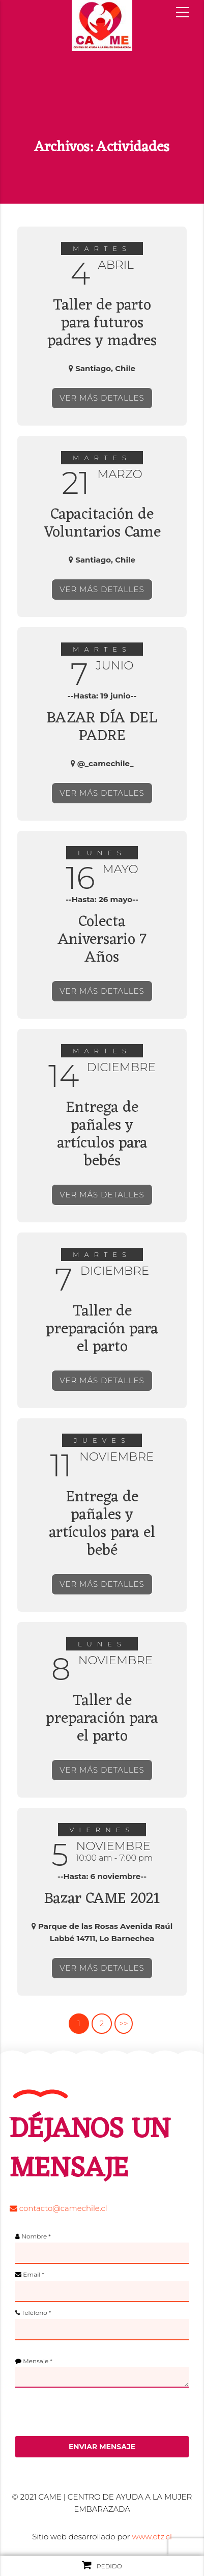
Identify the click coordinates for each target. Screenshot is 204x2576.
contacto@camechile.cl (58, 2208)
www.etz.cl (152, 2536)
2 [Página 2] (102, 2023)
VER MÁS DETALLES (102, 398)
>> (123, 2023)
